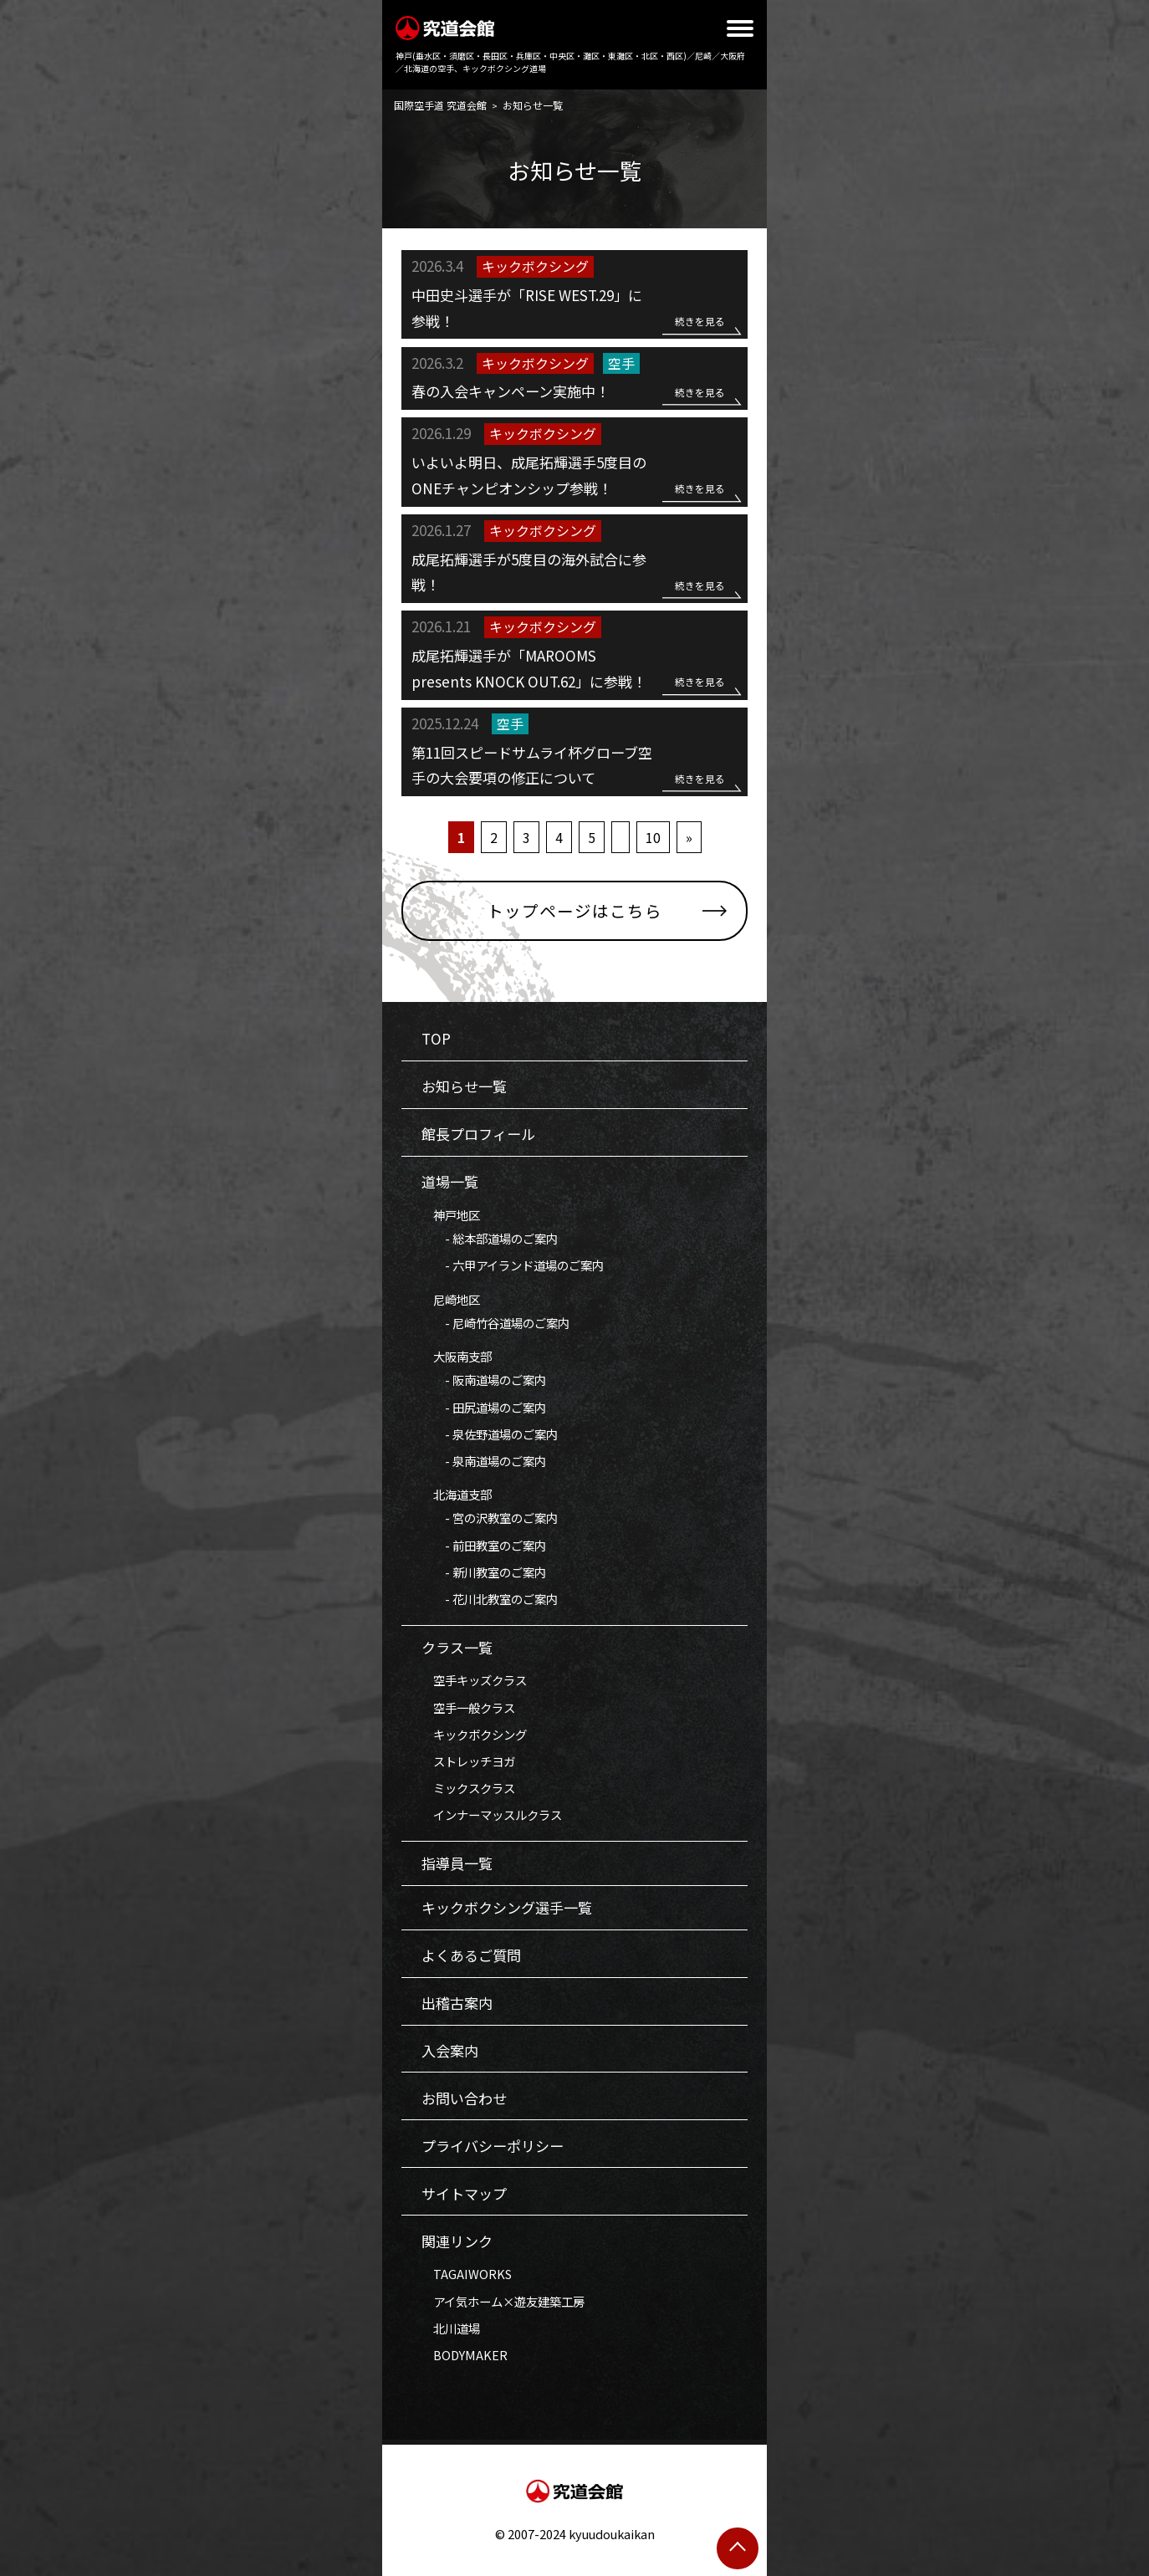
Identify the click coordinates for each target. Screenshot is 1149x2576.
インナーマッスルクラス (491, 1814)
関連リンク (457, 2241)
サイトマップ (464, 2193)
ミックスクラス (468, 1788)
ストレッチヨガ (468, 1761)
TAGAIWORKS (466, 2273)
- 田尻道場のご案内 (483, 1407)
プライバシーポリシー (492, 2145)
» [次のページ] (689, 837)
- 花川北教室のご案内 (489, 1598)
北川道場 (450, 2328)
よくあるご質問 (471, 1955)
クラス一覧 (457, 1647)
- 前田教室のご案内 (483, 1545)
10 (653, 837)
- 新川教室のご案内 (483, 1572)
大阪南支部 (456, 1356)
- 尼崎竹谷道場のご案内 (495, 1322)
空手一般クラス (468, 1707)
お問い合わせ (464, 2098)
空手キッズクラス (474, 1680)
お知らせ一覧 (464, 1086)
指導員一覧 (457, 1863)
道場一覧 (449, 1181)
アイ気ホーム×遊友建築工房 (503, 2301)
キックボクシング (474, 1734)
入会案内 (449, 2050)
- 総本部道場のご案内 (489, 1238)
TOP (436, 1038)
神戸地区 (450, 1215)
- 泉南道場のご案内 (483, 1460)
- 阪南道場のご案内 (483, 1379)
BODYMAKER (464, 2355)
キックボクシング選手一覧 (506, 1907)
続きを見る (700, 321)
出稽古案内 (457, 2002)
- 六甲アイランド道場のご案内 (512, 1265)
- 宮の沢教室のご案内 (489, 1517)
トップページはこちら (574, 910)
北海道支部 (456, 1494)
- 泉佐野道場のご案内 (489, 1434)
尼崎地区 (450, 1299)
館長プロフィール (478, 1133)
